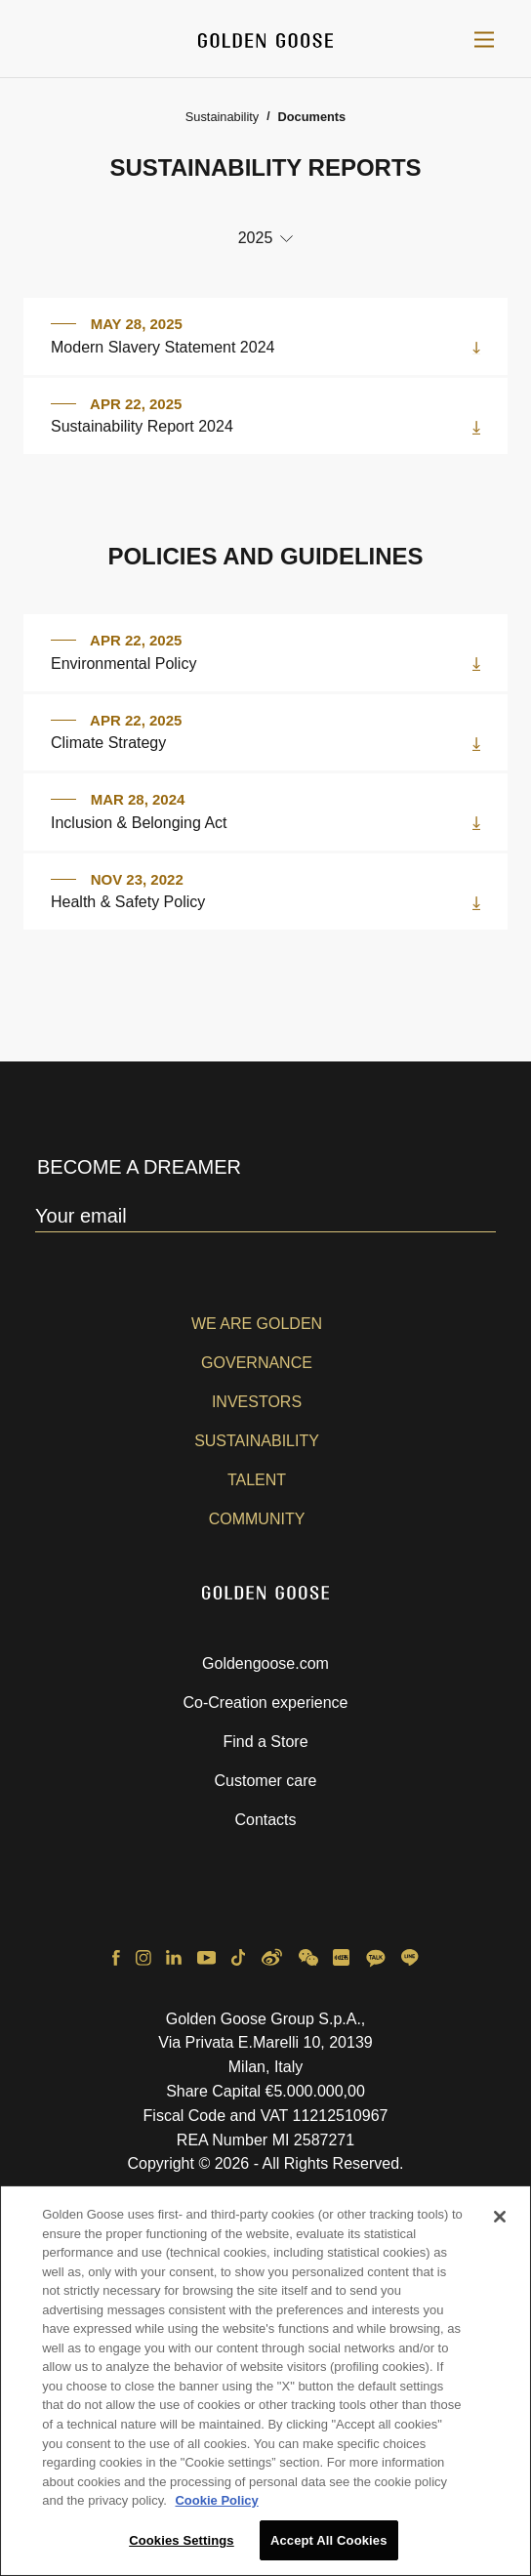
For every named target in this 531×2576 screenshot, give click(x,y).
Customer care (266, 1780)
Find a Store (265, 1741)
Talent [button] (256, 1480)
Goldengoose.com (265, 1663)
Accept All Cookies (329, 2548)
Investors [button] (257, 1401)
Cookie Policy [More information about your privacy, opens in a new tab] (216, 2508)
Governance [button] (256, 1362)
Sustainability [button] (256, 1441)
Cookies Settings (181, 2548)
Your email (81, 1215)
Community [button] (257, 1519)
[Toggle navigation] (484, 39)
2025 (255, 237)
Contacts (265, 1819)
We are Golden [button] (256, 1323)
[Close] (499, 2224)
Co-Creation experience (266, 1702)
